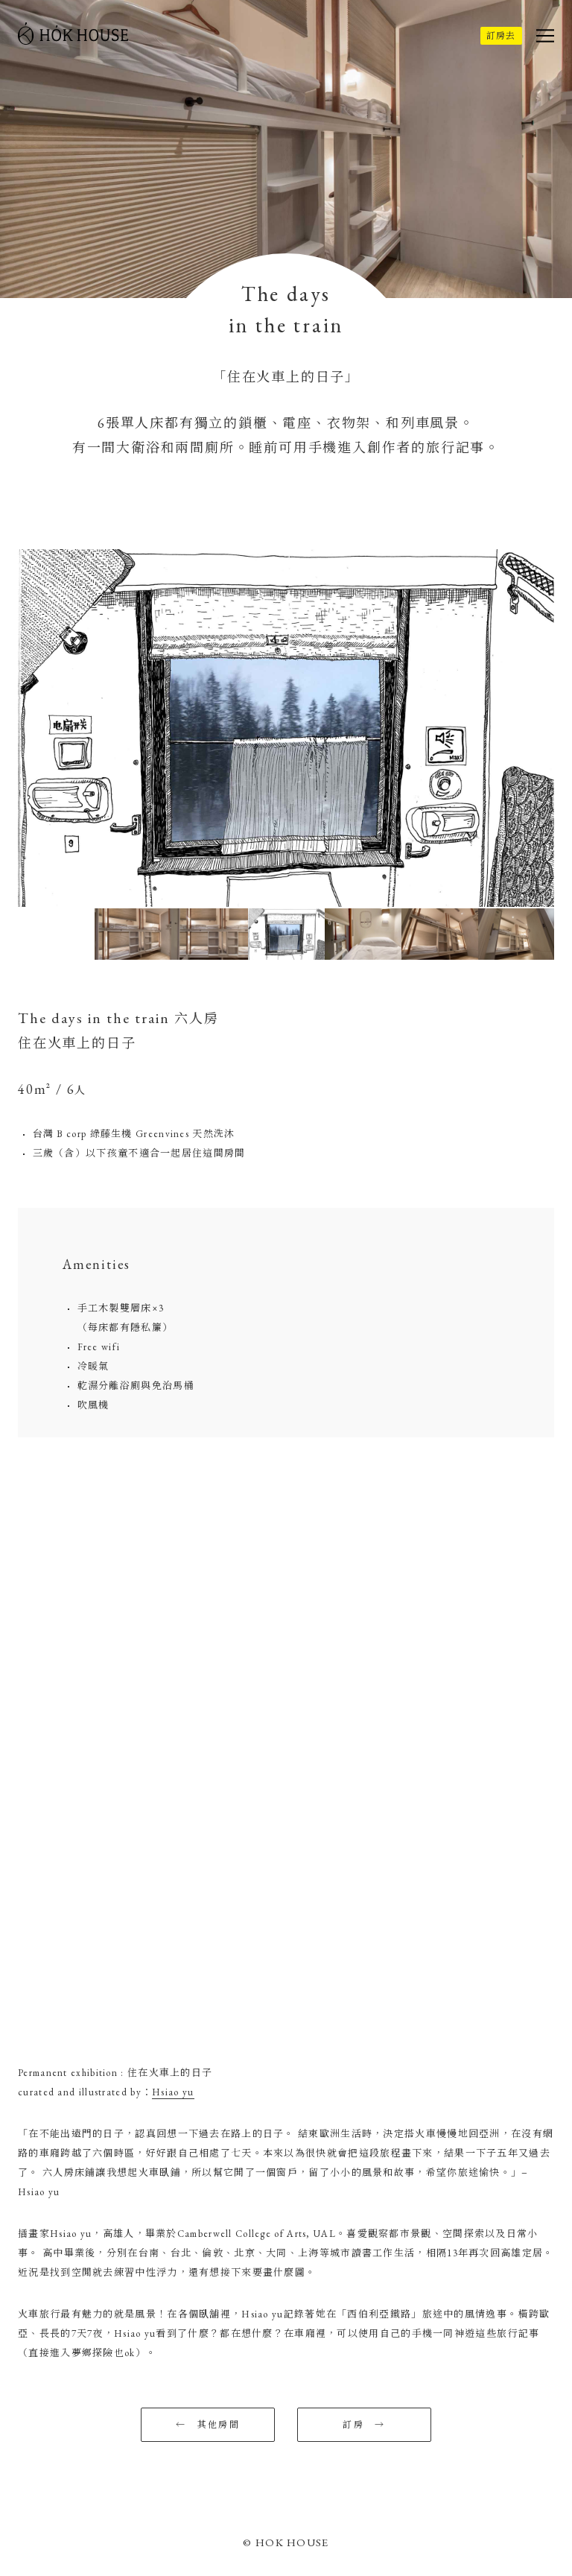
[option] (286, 728)
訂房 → (364, 2425)
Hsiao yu (173, 2092)
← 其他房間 (208, 2425)
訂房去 (501, 36)
